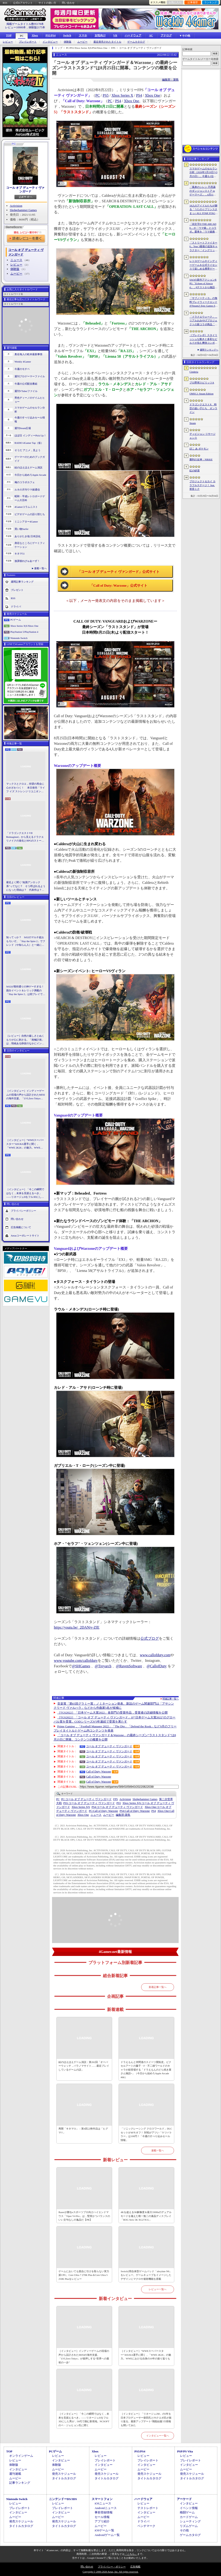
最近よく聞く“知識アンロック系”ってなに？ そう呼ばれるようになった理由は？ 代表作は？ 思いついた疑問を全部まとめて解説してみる (25, 886)
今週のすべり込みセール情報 (30, 419)
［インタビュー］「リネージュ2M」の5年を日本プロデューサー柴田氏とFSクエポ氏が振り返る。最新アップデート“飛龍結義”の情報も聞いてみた (146, 2419)
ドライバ (16, 606)
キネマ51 (20, 553)
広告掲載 (135, 2566)
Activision (16, 205)
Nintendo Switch (18, 638)
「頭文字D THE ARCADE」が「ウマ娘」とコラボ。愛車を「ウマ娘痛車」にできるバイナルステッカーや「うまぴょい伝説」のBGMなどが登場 (203, 228)
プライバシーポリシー (23, 1210)
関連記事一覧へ (171, 1699)
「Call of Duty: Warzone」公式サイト (118, 585)
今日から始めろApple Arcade (30, 474)
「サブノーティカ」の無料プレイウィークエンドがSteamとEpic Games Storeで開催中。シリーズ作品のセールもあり (203, 302)
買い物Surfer (22, 529)
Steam (192, 423)
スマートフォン (102, 2499)
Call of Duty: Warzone (98, 1771)
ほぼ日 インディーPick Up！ (30, 435)
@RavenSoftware (129, 1666)
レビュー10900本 (15, 27)
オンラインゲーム (21, 2455)
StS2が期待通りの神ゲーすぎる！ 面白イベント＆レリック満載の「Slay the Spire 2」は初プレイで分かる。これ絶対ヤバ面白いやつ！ (25, 990)
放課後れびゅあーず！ (27, 561)
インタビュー (50, 42)
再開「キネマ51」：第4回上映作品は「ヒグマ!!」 (83, 2130)
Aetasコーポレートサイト (25, 1235)
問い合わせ (68, 2)
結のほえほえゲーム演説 (28, 467)
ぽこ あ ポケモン (199, 448)
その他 (184, 2530)
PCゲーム (15, 619)
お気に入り (175, 2)
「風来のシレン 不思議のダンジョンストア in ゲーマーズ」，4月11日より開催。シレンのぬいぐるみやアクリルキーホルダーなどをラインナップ (203, 191)
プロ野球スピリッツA (201, 382)
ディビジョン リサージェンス (202, 435)
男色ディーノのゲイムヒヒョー (30, 399)
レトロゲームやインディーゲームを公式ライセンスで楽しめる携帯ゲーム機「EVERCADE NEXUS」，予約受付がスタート (203, 265)
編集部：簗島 (170, 79)
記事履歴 (193, 2)
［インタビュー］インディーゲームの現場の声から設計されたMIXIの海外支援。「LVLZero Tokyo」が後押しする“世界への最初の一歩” (25, 1094)
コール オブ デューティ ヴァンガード (25, 189)
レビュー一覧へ (157, 2289)
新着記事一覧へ (157, 1987)
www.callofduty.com (155, 1655)
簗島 (123, 1814)
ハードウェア (133, 35)
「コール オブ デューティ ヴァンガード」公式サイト (119, 572)
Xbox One (152, 95)
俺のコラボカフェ (25, 482)
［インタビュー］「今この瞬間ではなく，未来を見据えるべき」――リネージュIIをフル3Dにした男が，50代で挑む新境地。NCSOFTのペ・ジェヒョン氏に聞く (25, 1193)
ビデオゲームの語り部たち (30, 514)
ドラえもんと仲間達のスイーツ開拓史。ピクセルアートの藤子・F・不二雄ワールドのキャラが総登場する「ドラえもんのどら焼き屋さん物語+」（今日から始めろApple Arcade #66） (146, 2070)
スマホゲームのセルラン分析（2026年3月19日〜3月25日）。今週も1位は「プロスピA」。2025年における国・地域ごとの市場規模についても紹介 (203, 172)
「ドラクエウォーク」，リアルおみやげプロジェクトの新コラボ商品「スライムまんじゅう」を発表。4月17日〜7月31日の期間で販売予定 (203, 320)
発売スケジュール (64, 2473)
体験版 (67, 42)
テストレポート (147, 2508)
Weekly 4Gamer (23, 361)
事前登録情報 (104, 2512)
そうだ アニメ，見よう (28, 450)
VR (115, 35)
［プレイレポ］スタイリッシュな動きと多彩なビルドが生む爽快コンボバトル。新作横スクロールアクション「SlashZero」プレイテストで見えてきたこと (203, 339)
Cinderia (193, 371)
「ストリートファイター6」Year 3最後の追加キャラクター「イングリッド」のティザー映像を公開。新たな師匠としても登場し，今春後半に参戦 (203, 246)
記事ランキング (19, 2482)
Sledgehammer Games (23, 210)
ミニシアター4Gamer (26, 521)
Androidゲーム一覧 (107, 2535)
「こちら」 (131, 2554)
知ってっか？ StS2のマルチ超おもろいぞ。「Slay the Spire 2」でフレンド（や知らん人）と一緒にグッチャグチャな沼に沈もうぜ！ (25, 941)
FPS (115, 1799)
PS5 (106, 95)
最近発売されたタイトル (107, 42)
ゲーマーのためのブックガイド (30, 458)
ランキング (210, 2)
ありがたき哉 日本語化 (28, 536)
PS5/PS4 (50, 35)
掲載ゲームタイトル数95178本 (25, 24)
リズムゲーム (189, 2526)
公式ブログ (149, 1638)
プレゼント (17, 590)
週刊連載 (15, 2473)
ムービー (82, 42)
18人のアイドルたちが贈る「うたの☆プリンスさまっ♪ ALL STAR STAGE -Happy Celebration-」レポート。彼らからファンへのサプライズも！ (203, 209)
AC (151, 35)
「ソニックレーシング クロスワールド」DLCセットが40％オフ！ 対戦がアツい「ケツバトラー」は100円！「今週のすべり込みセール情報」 (146, 2134)
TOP (9, 35)
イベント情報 (189, 2508)
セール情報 (102, 2517)
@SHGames (81, 1666)
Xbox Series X (122, 95)
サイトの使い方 (47, 2)
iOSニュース (103, 2503)
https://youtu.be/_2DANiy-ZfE (76, 1627)
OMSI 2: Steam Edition (201, 393)
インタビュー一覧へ (157, 2435)
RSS (5, 2)
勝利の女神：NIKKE (200, 459)
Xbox (35, 35)
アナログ (166, 35)
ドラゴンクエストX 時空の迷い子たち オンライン (203, 408)
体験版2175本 (37, 27)
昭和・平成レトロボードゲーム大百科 (30, 498)
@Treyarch (103, 1666)
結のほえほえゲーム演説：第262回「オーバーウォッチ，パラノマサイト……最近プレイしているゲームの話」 (83, 2066)
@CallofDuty (157, 1666)
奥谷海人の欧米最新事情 (28, 354)
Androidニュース (105, 2508)
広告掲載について (21, 1227)
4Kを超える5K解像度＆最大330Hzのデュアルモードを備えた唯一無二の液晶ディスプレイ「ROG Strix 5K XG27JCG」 (146, 2216)
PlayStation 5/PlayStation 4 (24, 631)
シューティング (190, 2521)
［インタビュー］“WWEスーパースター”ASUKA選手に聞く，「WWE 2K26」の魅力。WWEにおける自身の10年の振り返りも (25, 1144)
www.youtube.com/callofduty (76, 1660)
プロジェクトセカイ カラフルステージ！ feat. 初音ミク (202, 485)
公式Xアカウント (23, 2)
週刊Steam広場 (23, 428)
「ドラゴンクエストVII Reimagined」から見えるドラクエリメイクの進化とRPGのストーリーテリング (25, 837)
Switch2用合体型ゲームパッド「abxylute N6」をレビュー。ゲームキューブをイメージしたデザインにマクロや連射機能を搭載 (146, 2275)
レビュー (8, 42)
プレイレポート (28, 42)
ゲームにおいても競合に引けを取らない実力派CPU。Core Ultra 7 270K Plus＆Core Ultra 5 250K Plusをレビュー (83, 2275)
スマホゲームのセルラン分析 (30, 409)
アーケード (184, 2499)
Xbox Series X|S (81, 1807)
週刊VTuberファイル (26, 391)
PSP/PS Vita (185, 2451)
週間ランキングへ (209, 349)
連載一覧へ (40, 568)
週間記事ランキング (22, 581)
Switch (67, 35)
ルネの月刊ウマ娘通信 (27, 489)
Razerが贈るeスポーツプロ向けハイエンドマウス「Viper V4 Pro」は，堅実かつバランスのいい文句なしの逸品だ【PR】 (84, 2216)
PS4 (139, 95)
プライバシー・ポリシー (112, 2566)
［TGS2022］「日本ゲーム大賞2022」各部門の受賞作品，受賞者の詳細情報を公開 (112, 1712)
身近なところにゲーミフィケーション (30, 545)
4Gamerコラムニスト (26, 506)
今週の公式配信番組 (26, 383)
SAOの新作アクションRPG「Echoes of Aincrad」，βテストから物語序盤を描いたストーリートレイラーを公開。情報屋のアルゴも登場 (203, 283)
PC (21, 36)
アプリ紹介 (102, 2521)
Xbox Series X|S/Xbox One (24, 625)
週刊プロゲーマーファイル (30, 376)
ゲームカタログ (136, 42)
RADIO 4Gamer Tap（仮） (29, 442)
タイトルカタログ (64, 2478)
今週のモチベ (22, 369)
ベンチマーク (146, 2526)
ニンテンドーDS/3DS (63, 2499)
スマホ (83, 35)
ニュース (16, 260)
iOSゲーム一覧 (104, 2530)
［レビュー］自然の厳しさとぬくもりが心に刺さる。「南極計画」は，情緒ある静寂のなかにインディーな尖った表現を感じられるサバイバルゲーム (25, 1039)
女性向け (100, 35)
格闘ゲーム (187, 2512)
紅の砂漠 (194, 470)
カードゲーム (189, 2517)
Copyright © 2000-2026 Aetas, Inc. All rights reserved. (110, 2571)
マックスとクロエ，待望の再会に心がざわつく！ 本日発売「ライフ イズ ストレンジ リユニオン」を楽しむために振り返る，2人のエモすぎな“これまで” (25, 787)
